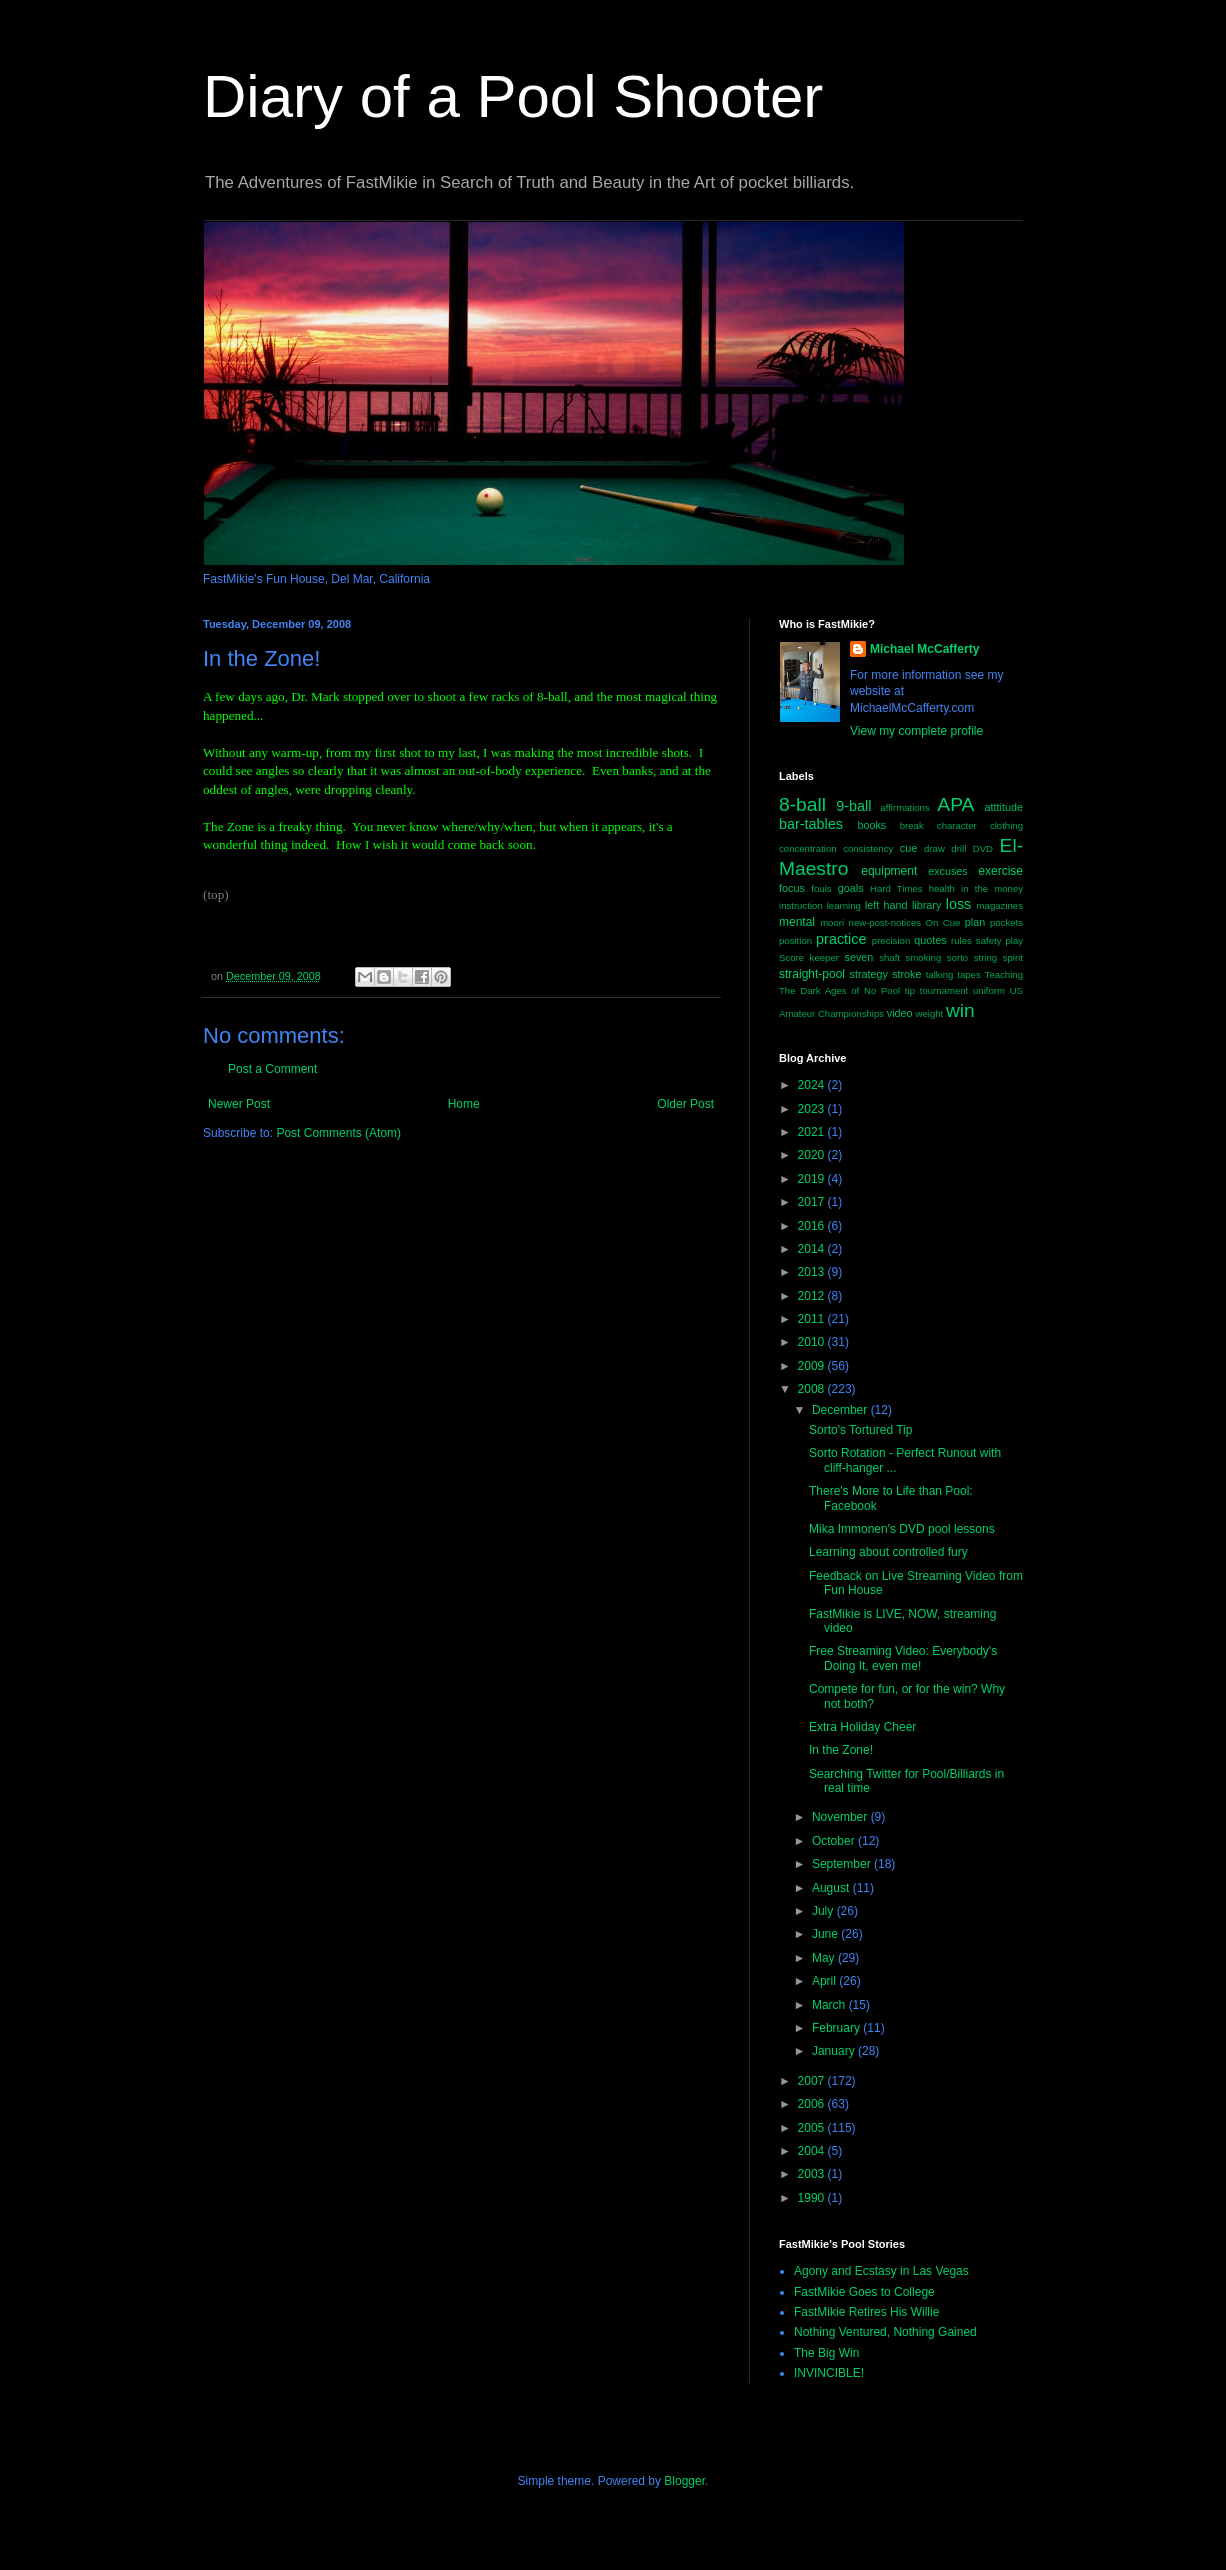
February (837, 2028)
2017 (813, 1202)
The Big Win (826, 2353)
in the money (992, 888)
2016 (813, 1226)
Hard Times (896, 888)
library (926, 905)
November (841, 1817)
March (830, 2005)
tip (910, 990)
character (957, 825)
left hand (886, 905)
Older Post (685, 1104)
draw (934, 848)
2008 (813, 1389)
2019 (813, 1179)
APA (955, 804)
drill (958, 848)
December (841, 1410)
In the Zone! (841, 1750)
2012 (813, 1296)
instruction (801, 905)
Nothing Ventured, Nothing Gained (885, 2332)
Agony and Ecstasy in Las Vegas (881, 2271)
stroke (906, 974)
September (843, 1864)
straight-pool (812, 974)
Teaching (1004, 974)
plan (975, 922)
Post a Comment (272, 1069)
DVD (983, 848)
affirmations (904, 807)
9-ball (853, 806)
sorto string (972, 957)
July (824, 1911)
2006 (813, 2104)
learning (844, 905)
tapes (968, 974)
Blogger (684, 2481)
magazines (1000, 905)
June (826, 1934)
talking (940, 974)
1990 (813, 2198)
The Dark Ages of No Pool (839, 990)
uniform (989, 990)
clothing (1006, 825)
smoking (924, 957)
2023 (813, 1109)
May (825, 1958)
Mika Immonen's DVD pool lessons (902, 1529)
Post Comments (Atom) (338, 1133)
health (942, 888)
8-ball (802, 804)
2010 (813, 1342)
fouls (821, 888)
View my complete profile (916, 731)
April (825, 1981)
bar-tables (811, 824)
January (835, 2051)
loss (959, 904)
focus (792, 888)
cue (908, 848)
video (900, 1013)
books (871, 825)
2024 (813, 1085)
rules (961, 940)
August (832, 1888)
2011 (813, 1319)
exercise (1000, 871)
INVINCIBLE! (829, 2373)
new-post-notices (885, 922)
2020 (813, 1155)
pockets (1006, 922)
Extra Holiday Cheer (862, 1727)
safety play (999, 940)
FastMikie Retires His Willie (866, 2312)
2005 (813, 2128)
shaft (889, 957)
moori (832, 922)
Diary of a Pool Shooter (513, 96)
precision (891, 940)
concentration (808, 848)
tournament (944, 990)
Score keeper (809, 957)
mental (797, 922)
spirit (1013, 957)
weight (930, 1013)
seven (859, 957)
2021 (813, 1132)
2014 (813, 1249)
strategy (869, 974)
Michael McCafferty (924, 649)
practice (841, 939)
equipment (889, 871)
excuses (948, 871)
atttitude (1004, 807)
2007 (813, 2081)
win (960, 1010)
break (912, 825)
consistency (868, 848)
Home (464, 1104)
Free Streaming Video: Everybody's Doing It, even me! (903, 1658)
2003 (813, 2174)
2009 (813, 1366)
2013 (813, 1272)
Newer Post (239, 1104)
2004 (813, 2151)
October (835, 1841)
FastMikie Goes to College (864, 2292)
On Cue (943, 922)
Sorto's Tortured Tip (860, 1430)
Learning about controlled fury (888, 1552)
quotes (930, 940)
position (795, 940)
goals (851, 888)
